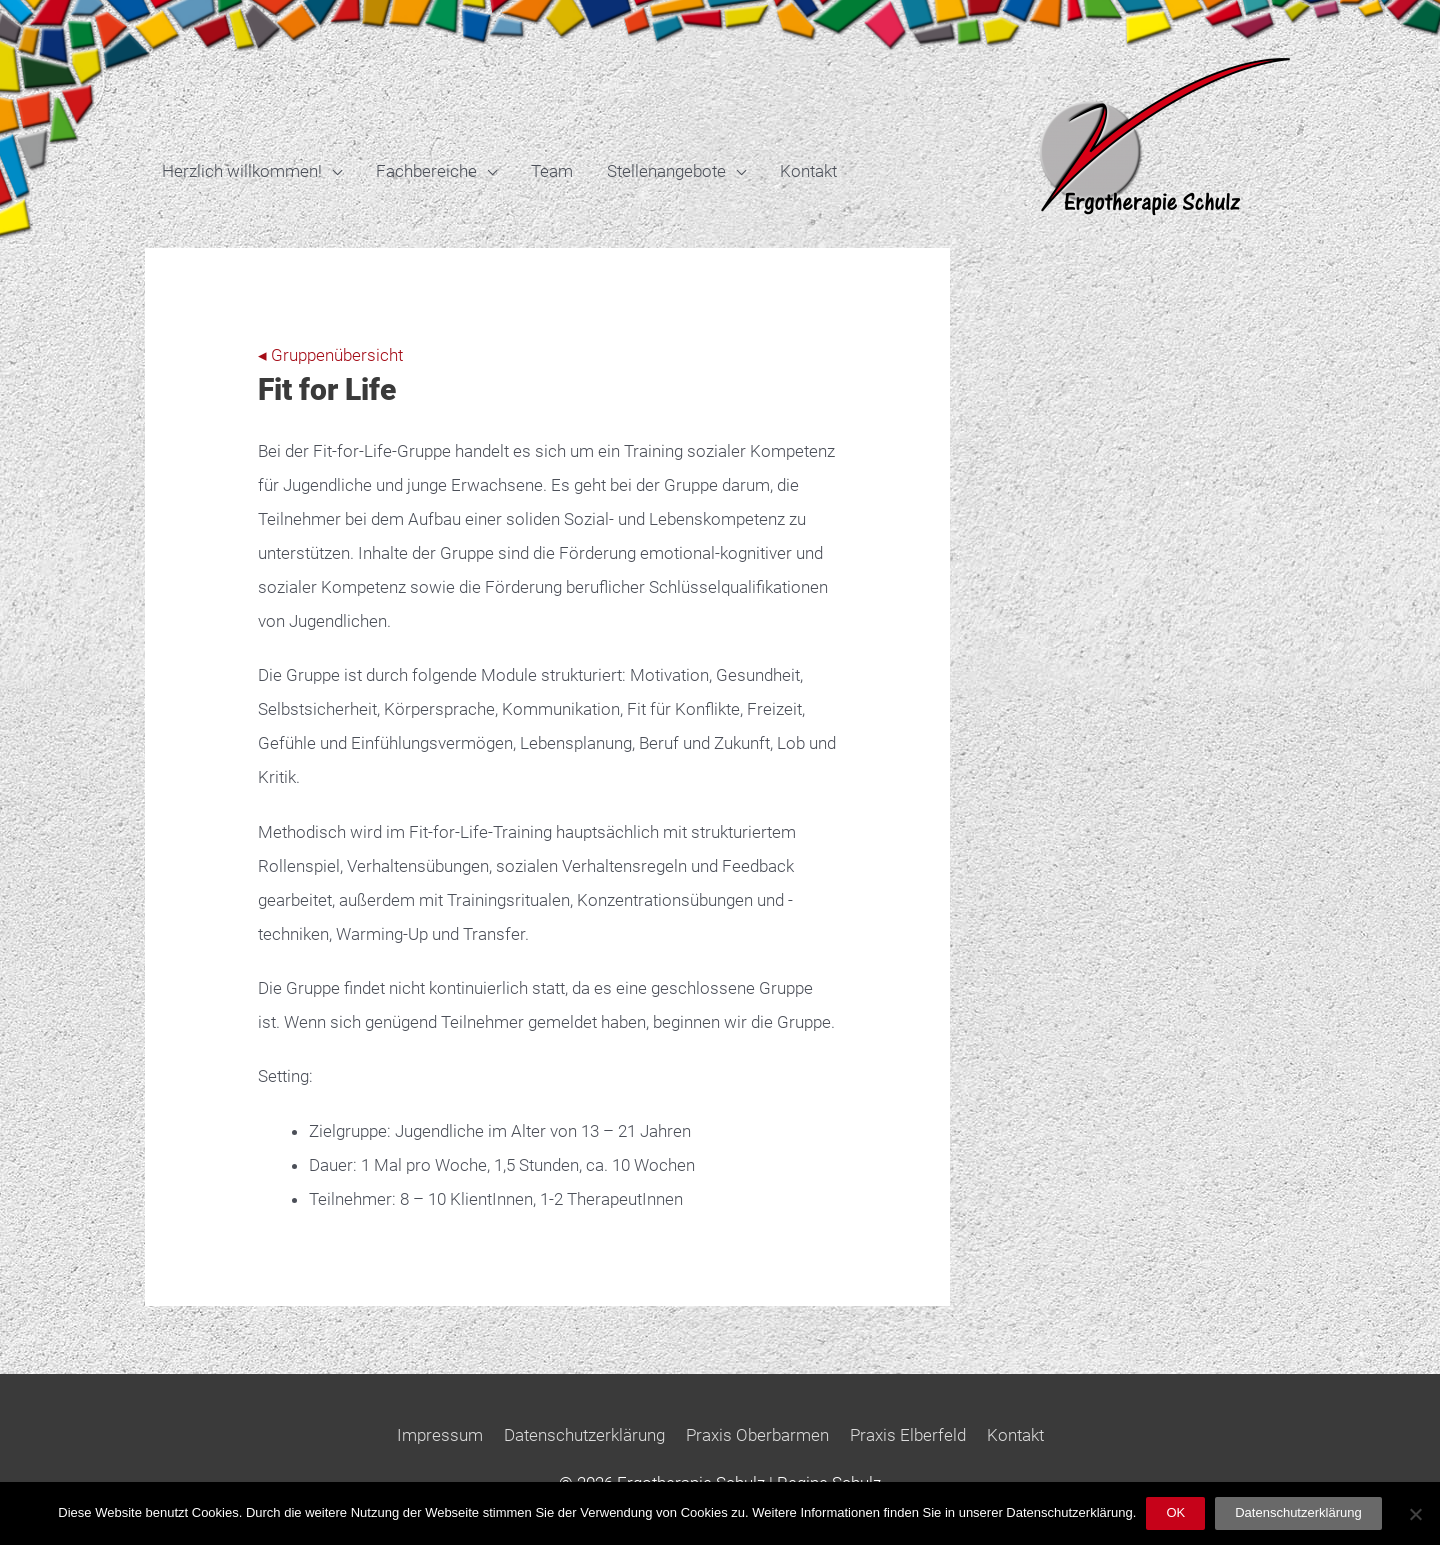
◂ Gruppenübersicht (330, 355)
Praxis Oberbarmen (757, 1435)
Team (552, 171)
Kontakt (808, 171)
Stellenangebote (666, 171)
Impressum (440, 1435)
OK (1175, 1512)
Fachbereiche (426, 171)
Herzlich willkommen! (242, 171)
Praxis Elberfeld (908, 1435)
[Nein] (1415, 1514)
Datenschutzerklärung (584, 1435)
